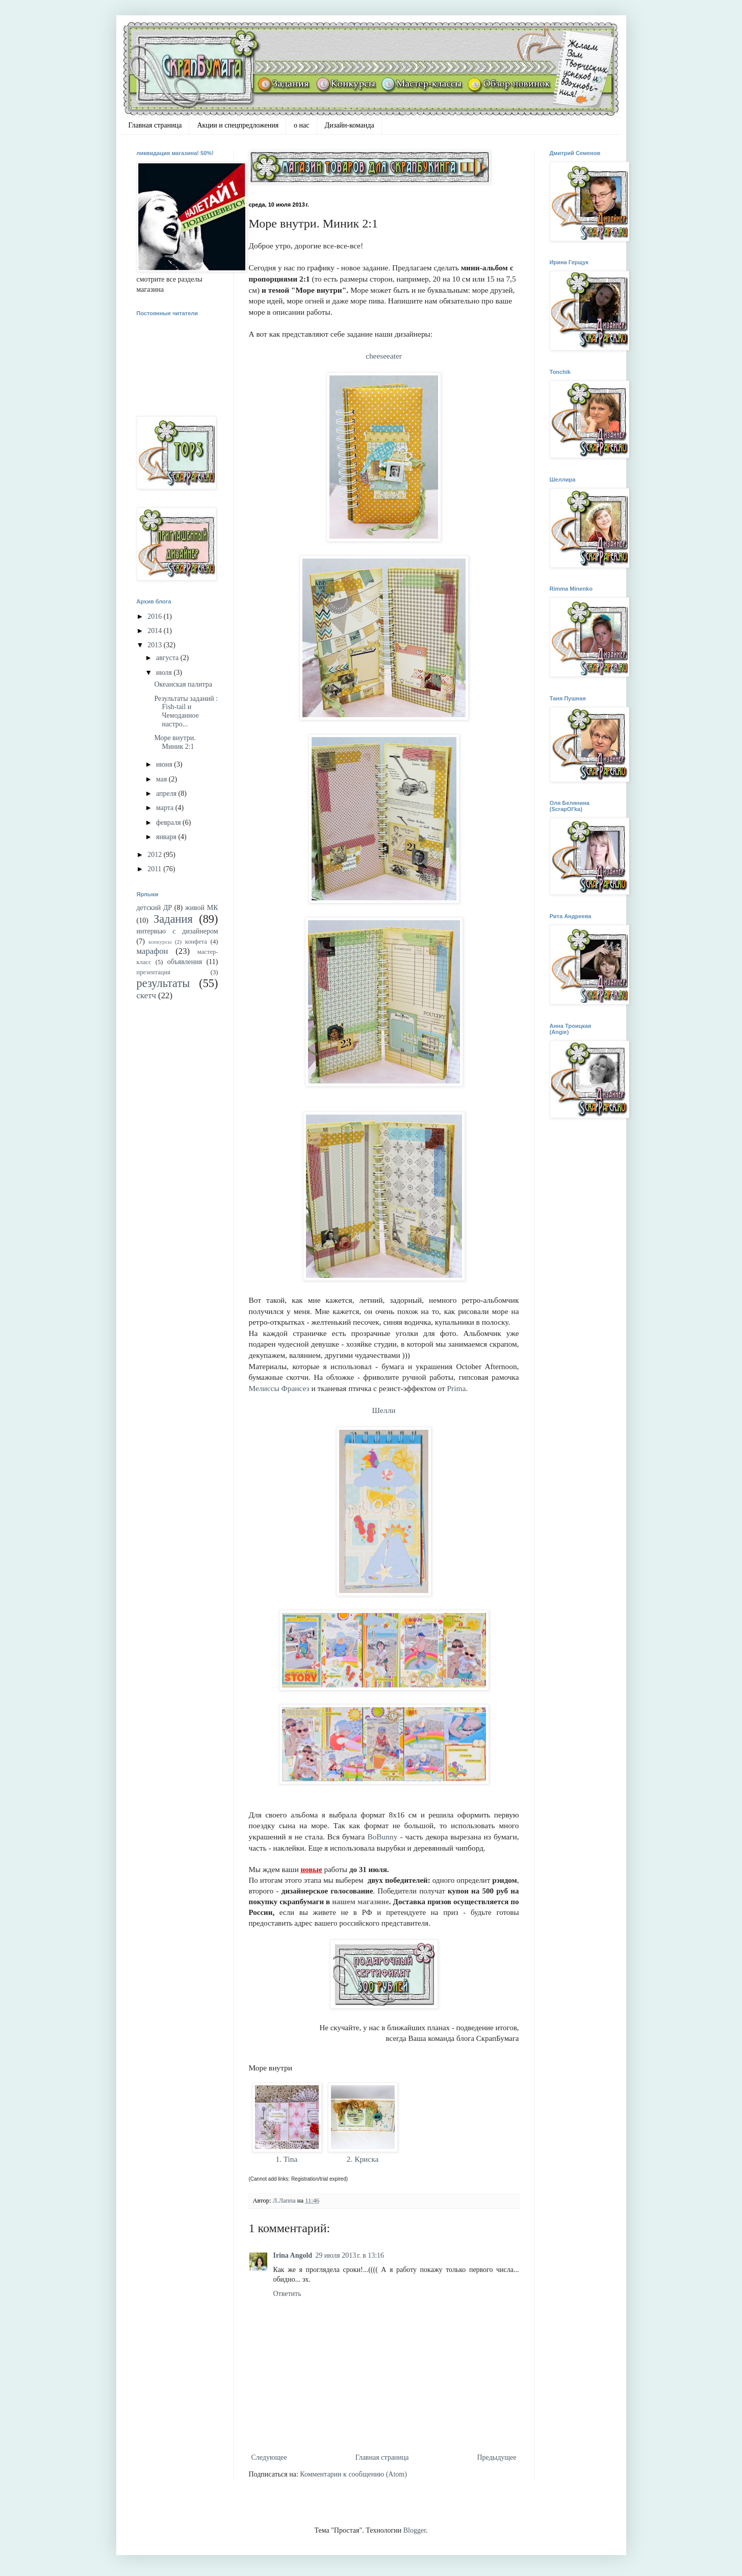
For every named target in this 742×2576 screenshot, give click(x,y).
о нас (301, 125)
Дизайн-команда (349, 125)
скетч (146, 995)
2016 (155, 616)
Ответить (287, 2293)
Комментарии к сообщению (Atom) (353, 2474)
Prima (456, 1388)
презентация (154, 972)
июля (165, 672)
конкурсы (159, 942)
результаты (163, 983)
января (167, 837)
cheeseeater (384, 355)
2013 (155, 645)
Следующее (269, 2457)
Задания (173, 919)
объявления (184, 962)
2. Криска (362, 2159)
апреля (167, 793)
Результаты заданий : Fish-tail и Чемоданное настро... (186, 711)
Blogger (414, 2530)
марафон (152, 951)
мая (162, 779)
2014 (155, 631)
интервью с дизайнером (177, 931)
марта (165, 808)
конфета (196, 941)
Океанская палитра (183, 684)
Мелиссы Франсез (279, 1388)
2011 (155, 869)
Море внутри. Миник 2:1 (174, 742)
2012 (155, 854)
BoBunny (382, 1836)
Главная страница (155, 125)
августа (168, 658)
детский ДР (154, 908)
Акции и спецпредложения (237, 125)
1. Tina (286, 2159)
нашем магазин (359, 1902)
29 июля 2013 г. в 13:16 (349, 2255)
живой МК (201, 908)
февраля (169, 822)
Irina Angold (293, 2255)
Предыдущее (497, 2457)
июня (165, 764)
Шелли (384, 1410)
